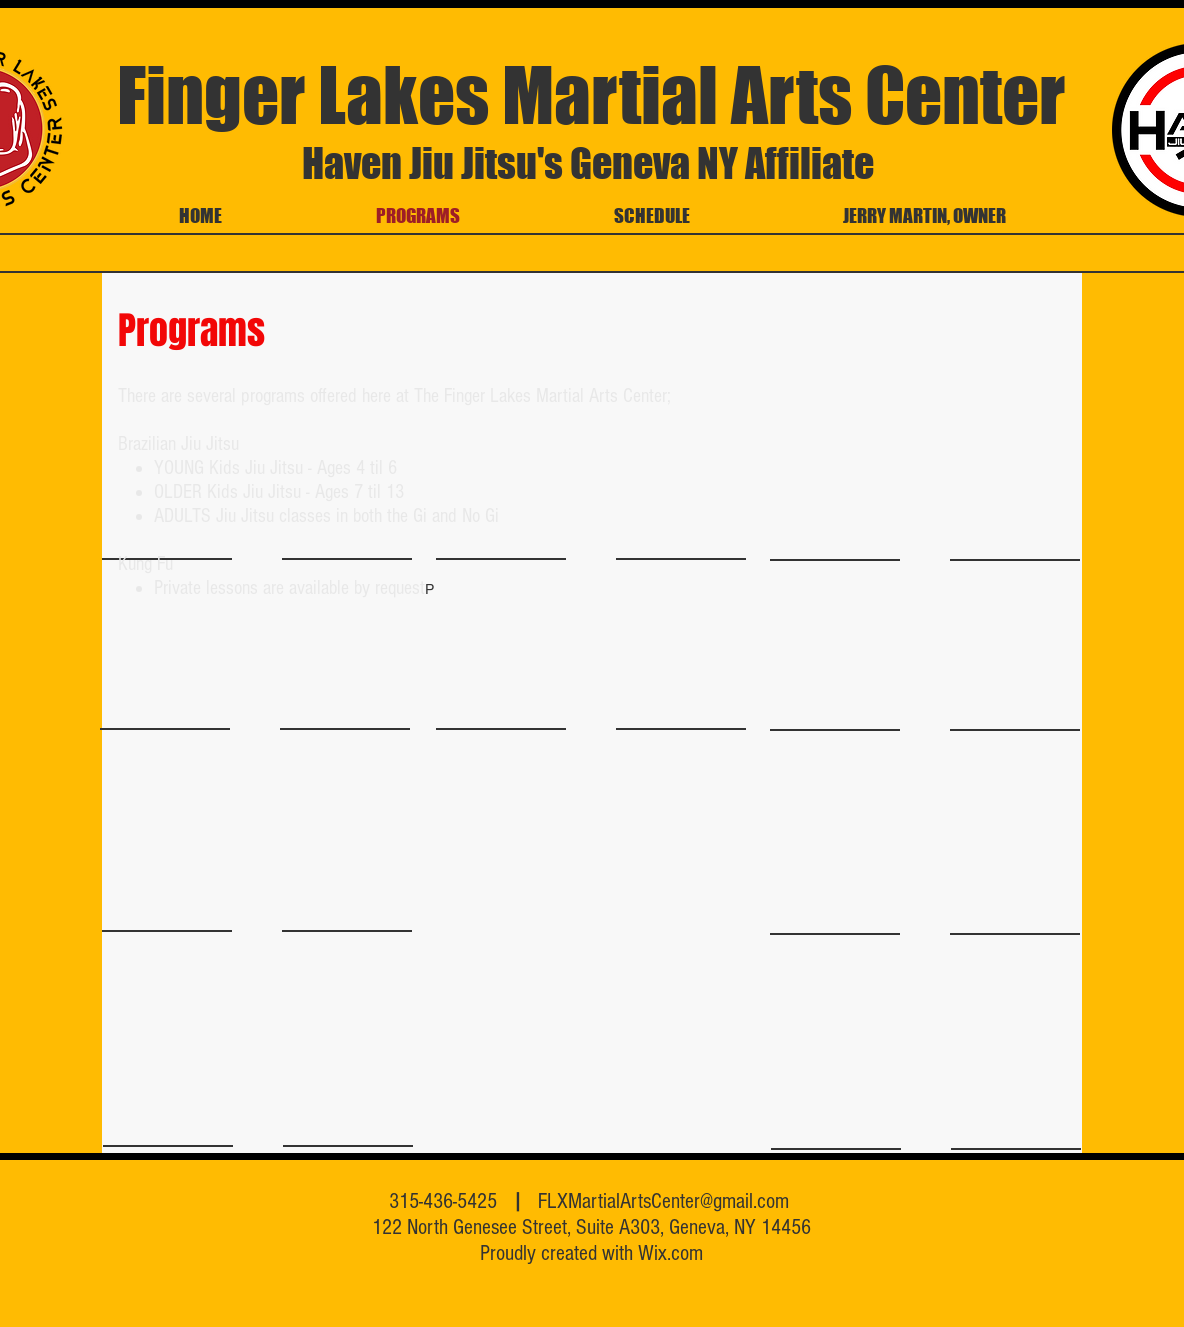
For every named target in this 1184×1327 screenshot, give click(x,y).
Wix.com (670, 1253)
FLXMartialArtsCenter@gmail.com (663, 1201)
